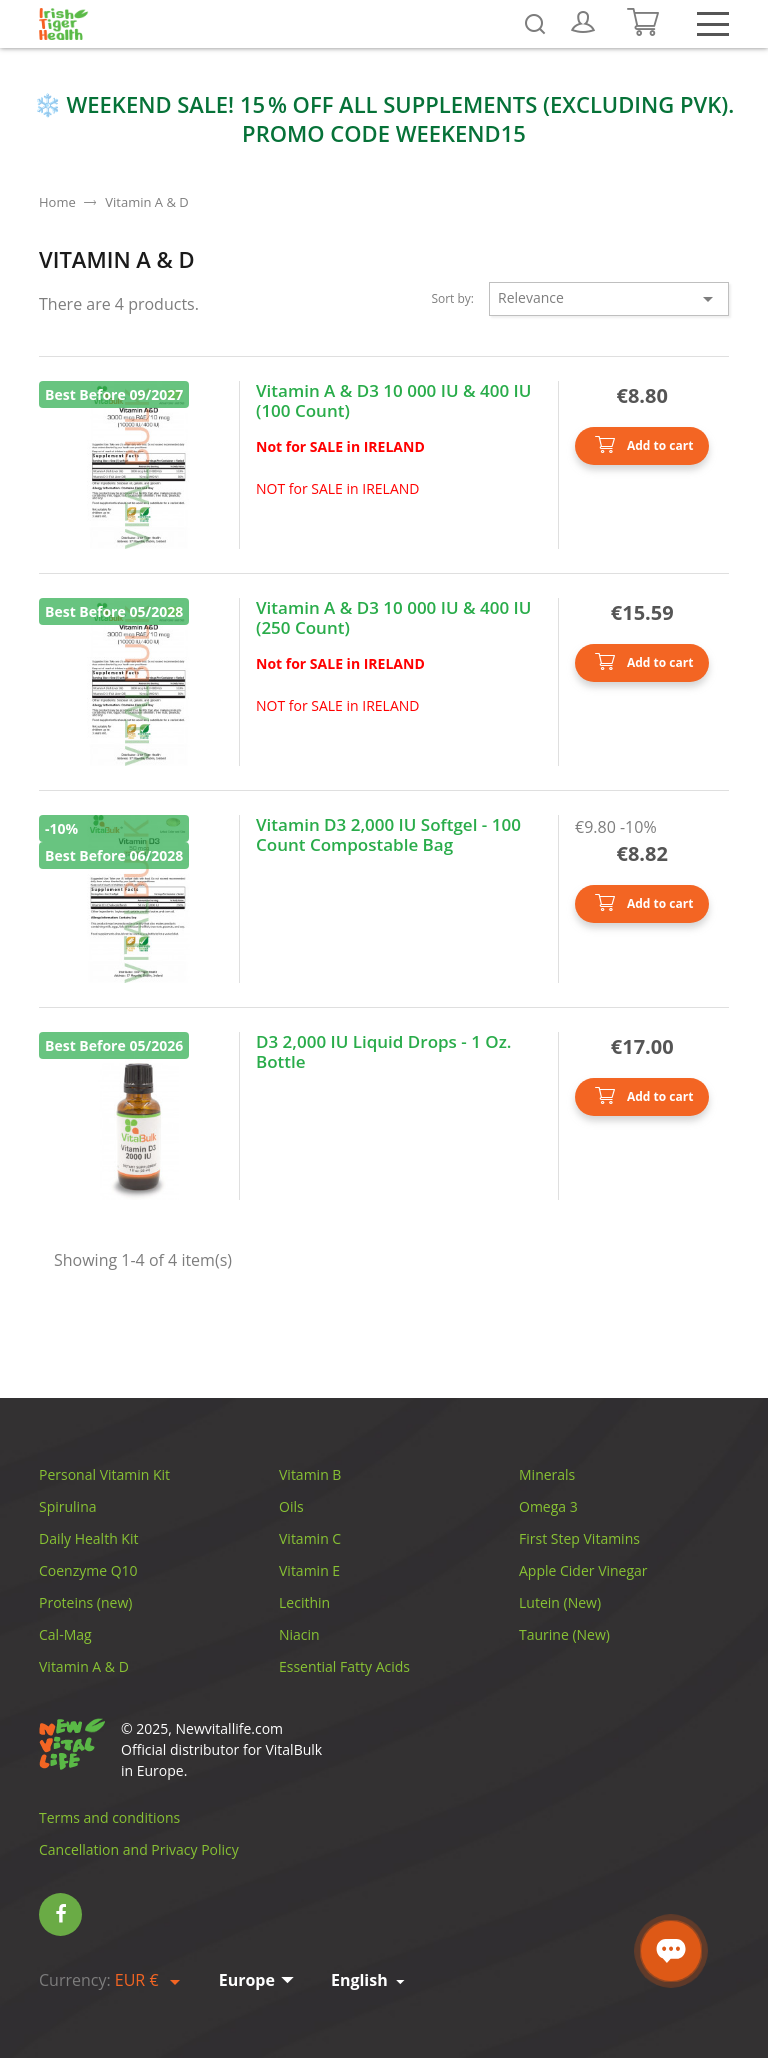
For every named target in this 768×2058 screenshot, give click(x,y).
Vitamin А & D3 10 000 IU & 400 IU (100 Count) (393, 401)
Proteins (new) (85, 1602)
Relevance (609, 299)
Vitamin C (310, 1538)
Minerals (547, 1474)
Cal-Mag (65, 1634)
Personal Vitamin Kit (104, 1474)
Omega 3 (548, 1506)
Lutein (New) (560, 1602)
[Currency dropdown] (151, 1981)
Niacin (299, 1634)
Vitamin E (309, 1570)
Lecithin (304, 1602)
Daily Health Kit (88, 1538)
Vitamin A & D (84, 1666)
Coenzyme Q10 (88, 1570)
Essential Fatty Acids (344, 1666)
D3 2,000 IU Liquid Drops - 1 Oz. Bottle (384, 1052)
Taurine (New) (564, 1634)
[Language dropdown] (369, 1980)
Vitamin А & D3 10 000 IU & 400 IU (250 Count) (393, 618)
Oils (291, 1506)
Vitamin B (310, 1474)
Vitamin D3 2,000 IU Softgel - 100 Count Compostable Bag (388, 835)
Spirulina (68, 1506)
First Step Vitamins (579, 1538)
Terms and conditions (109, 1817)
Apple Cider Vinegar (583, 1570)
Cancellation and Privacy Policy (139, 1849)
